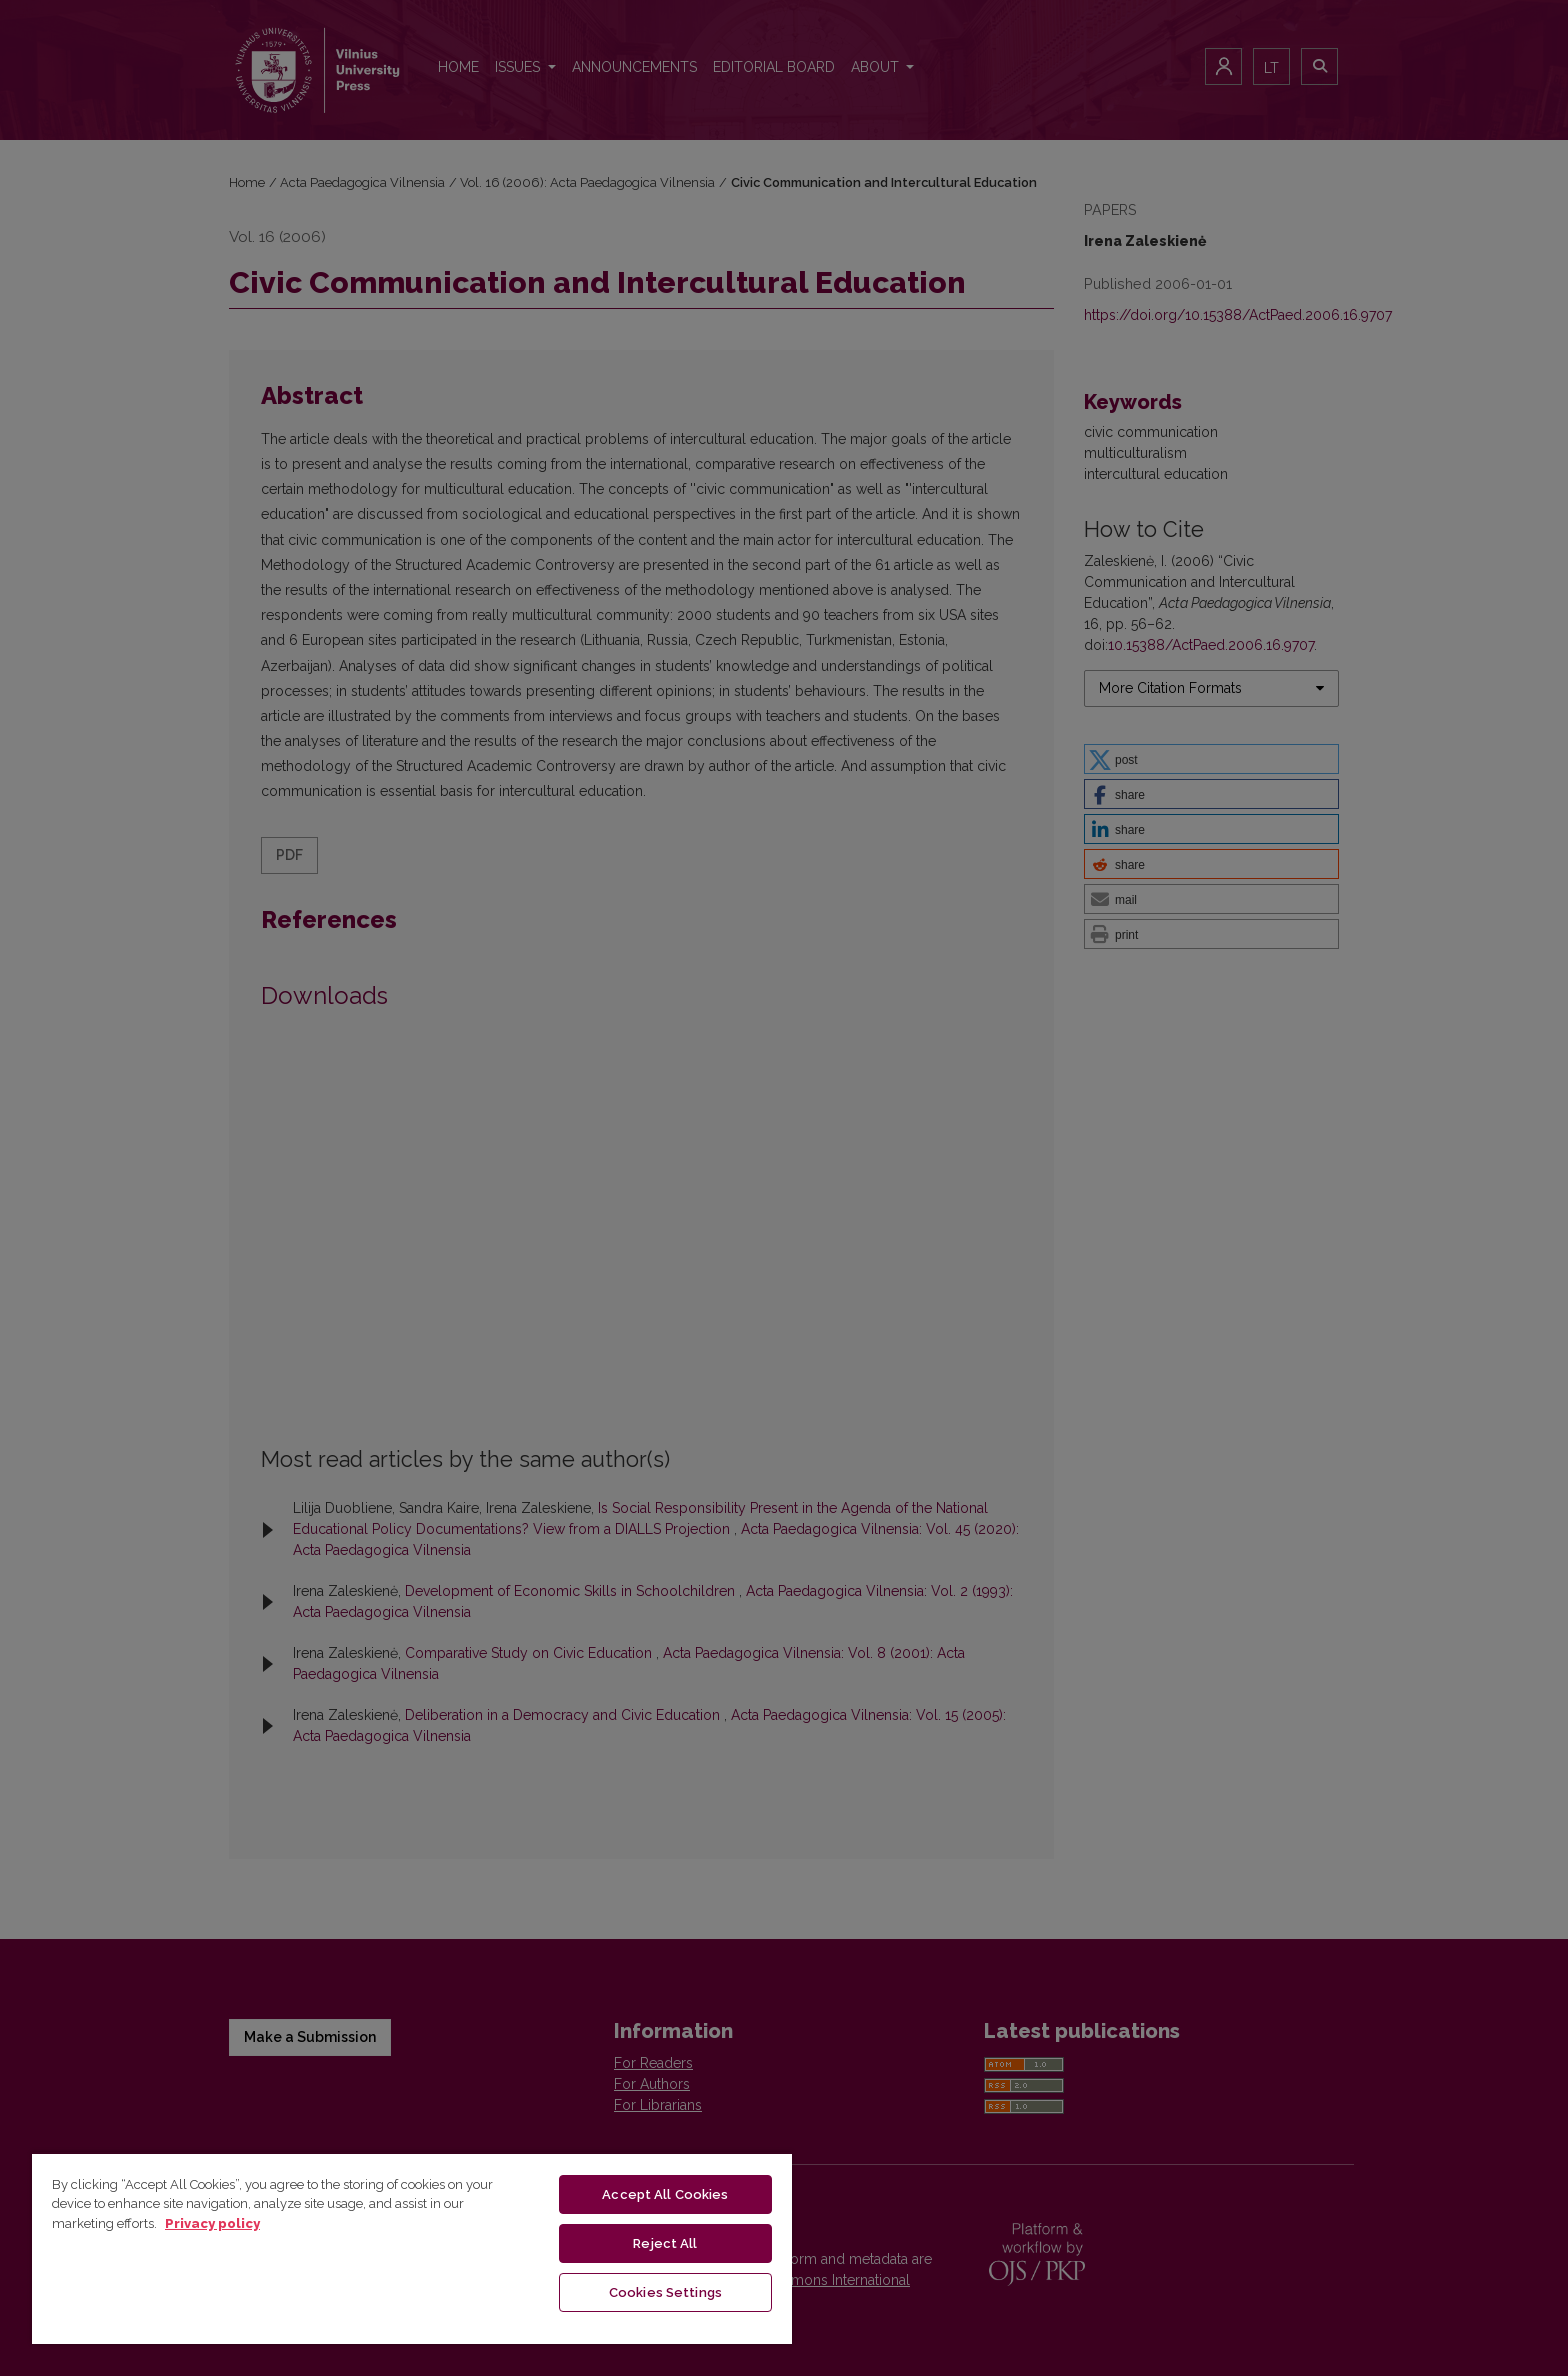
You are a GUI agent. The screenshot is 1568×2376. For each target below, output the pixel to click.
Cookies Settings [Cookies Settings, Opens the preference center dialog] (665, 2292)
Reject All (665, 2243)
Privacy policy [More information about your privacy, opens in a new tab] (212, 2223)
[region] (412, 2248)
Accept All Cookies (665, 2194)
